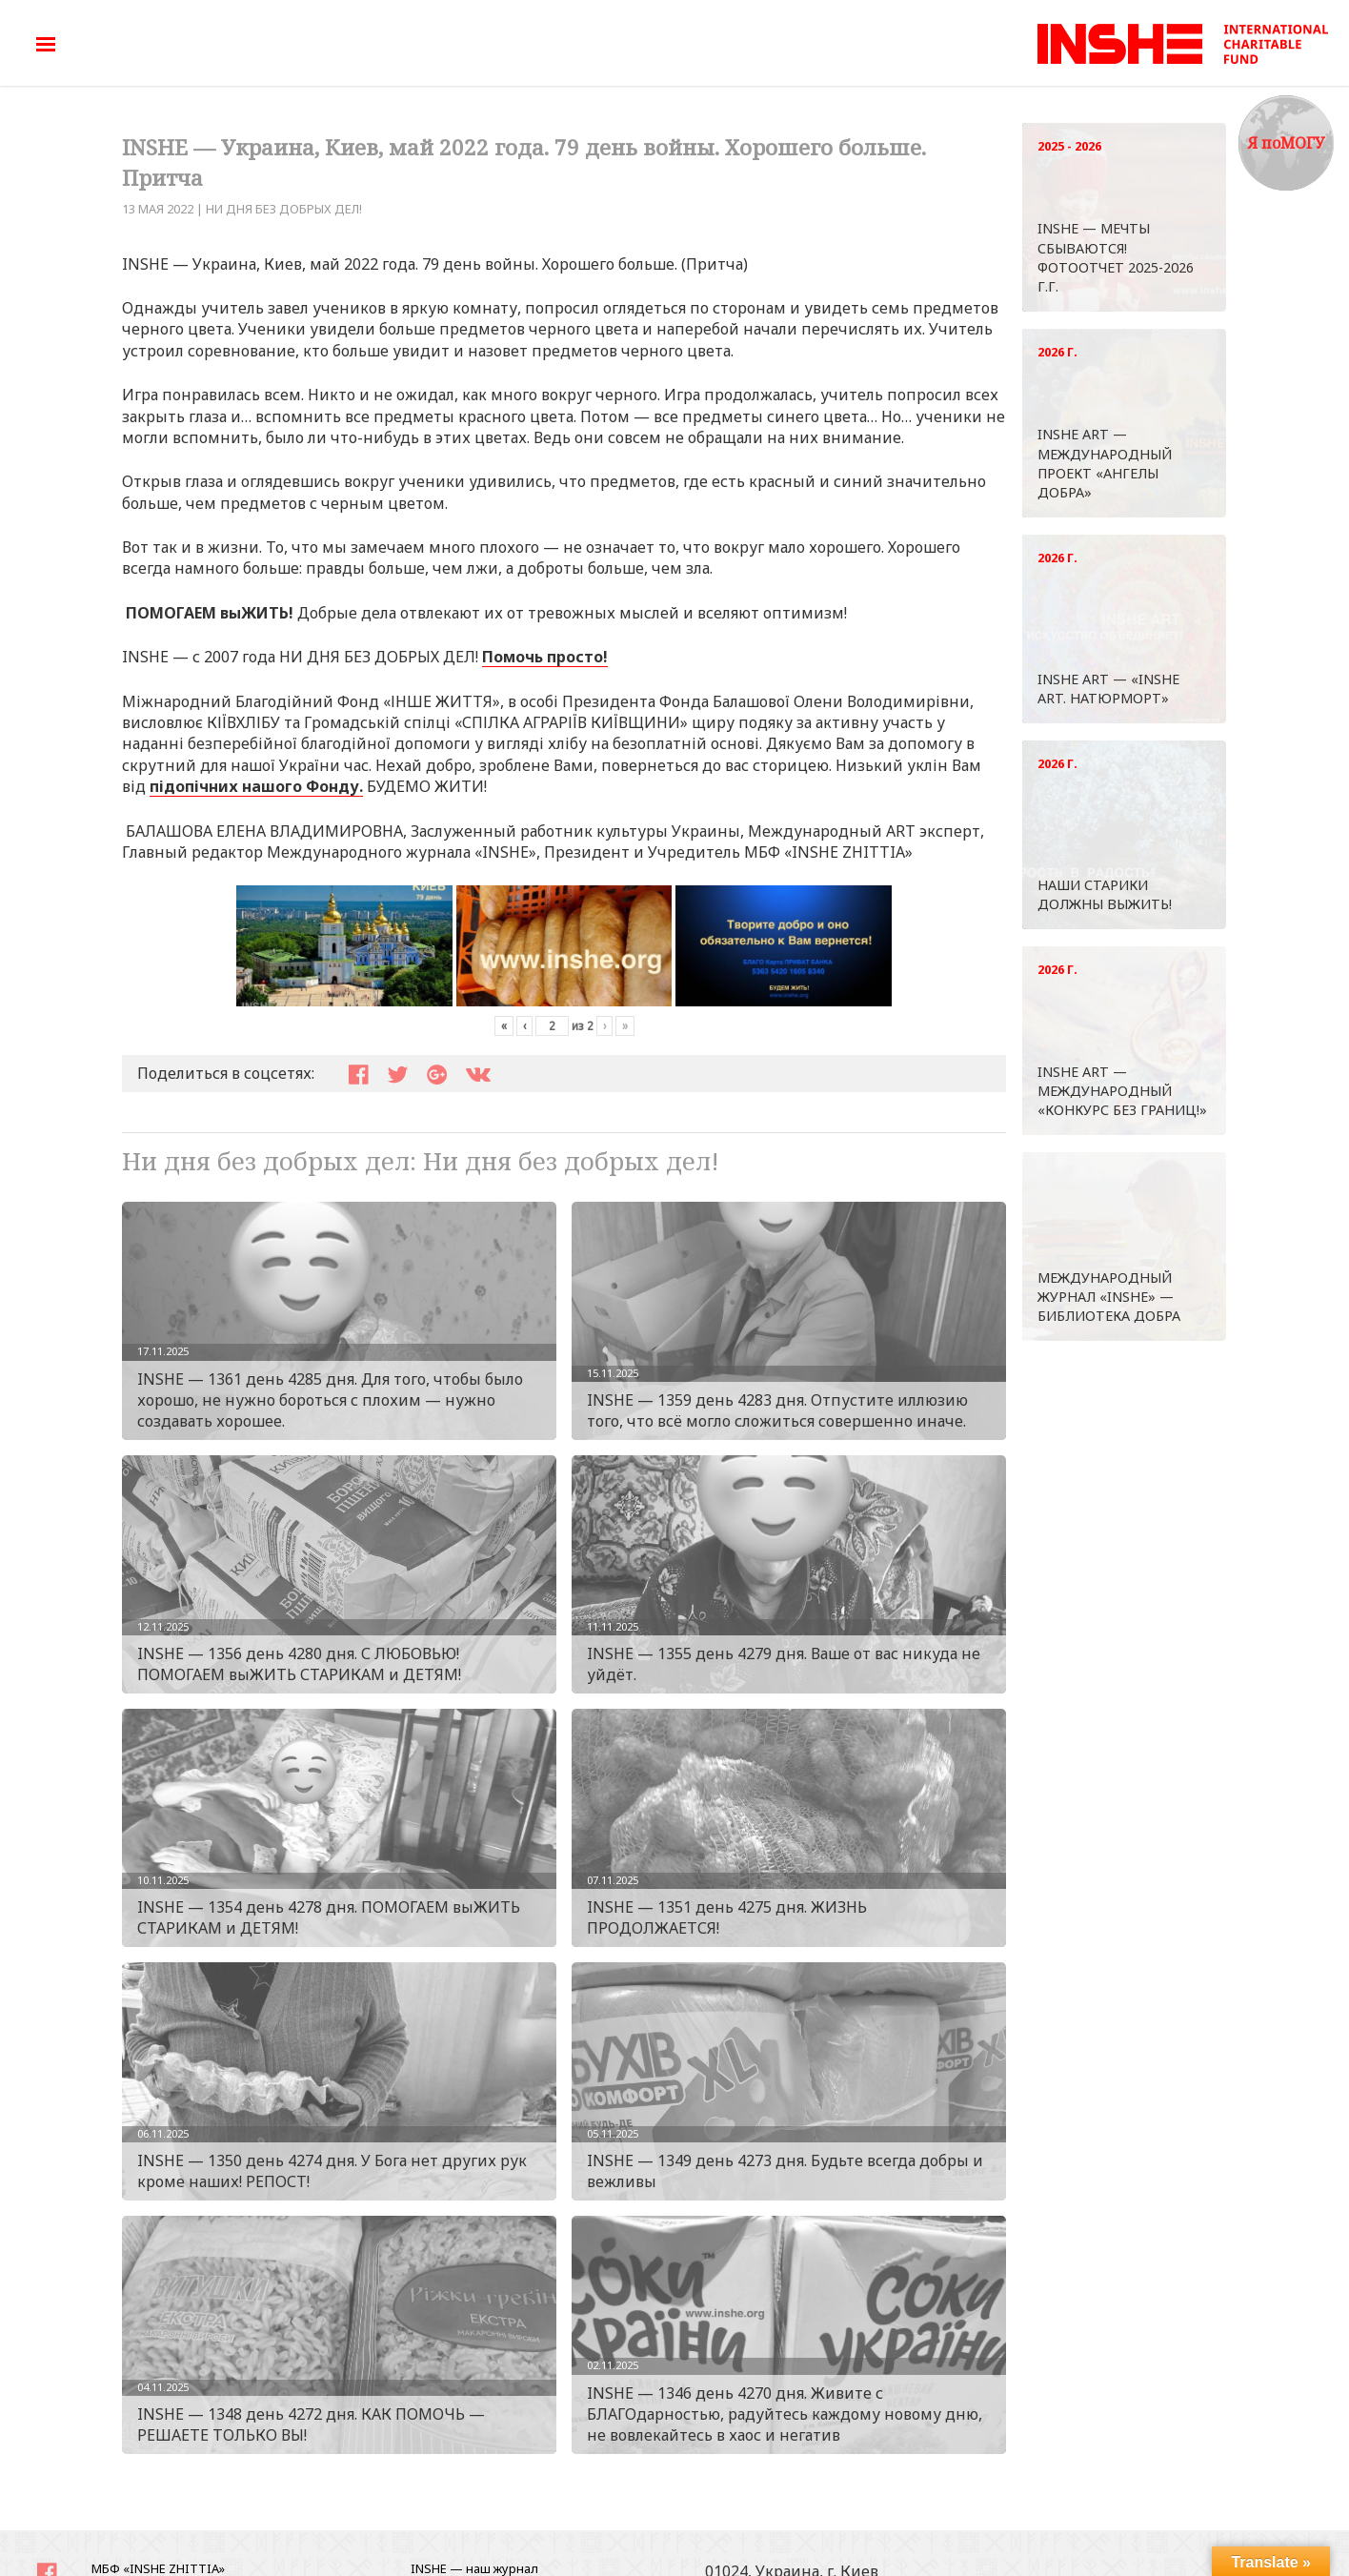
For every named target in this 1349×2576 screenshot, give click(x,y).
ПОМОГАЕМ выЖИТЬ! (209, 612)
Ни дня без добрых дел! (284, 208)
